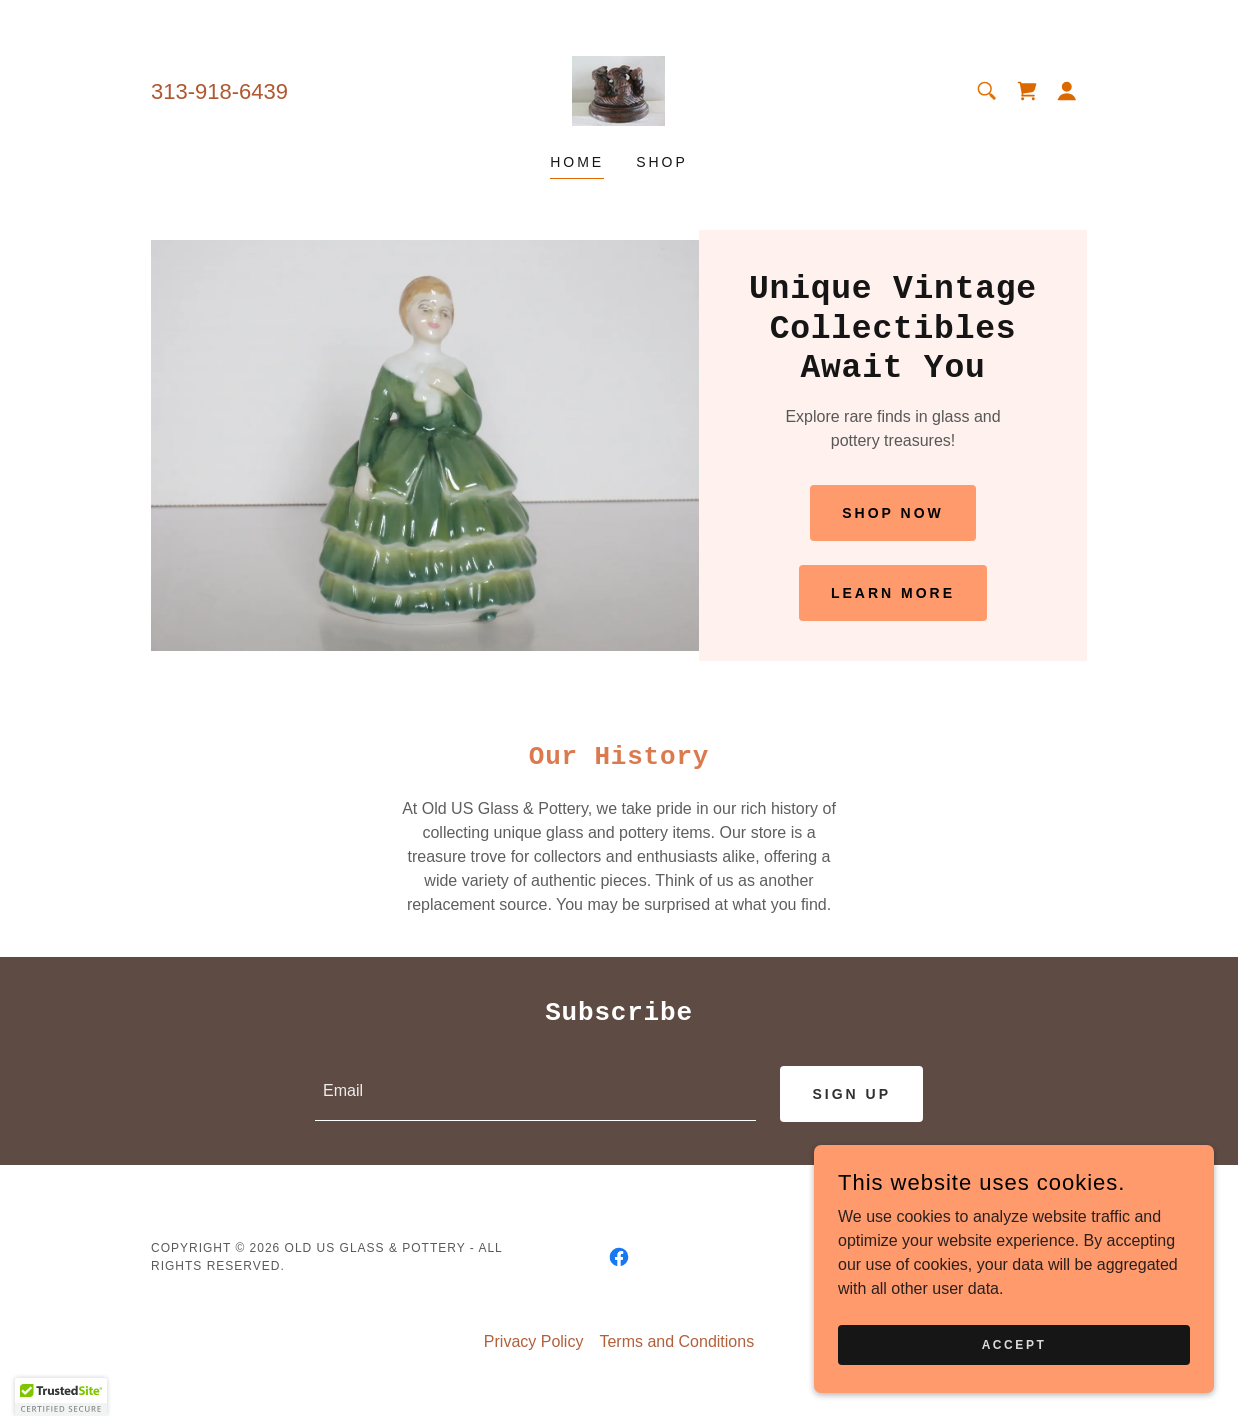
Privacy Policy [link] (534, 1342)
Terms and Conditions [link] (676, 1342)
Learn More (893, 593)
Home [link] (577, 162)
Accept (1014, 1344)
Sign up (851, 1094)
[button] (1067, 91)
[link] (618, 89)
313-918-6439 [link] (219, 91)
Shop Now (893, 513)
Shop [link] (662, 162)
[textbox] (535, 1094)
